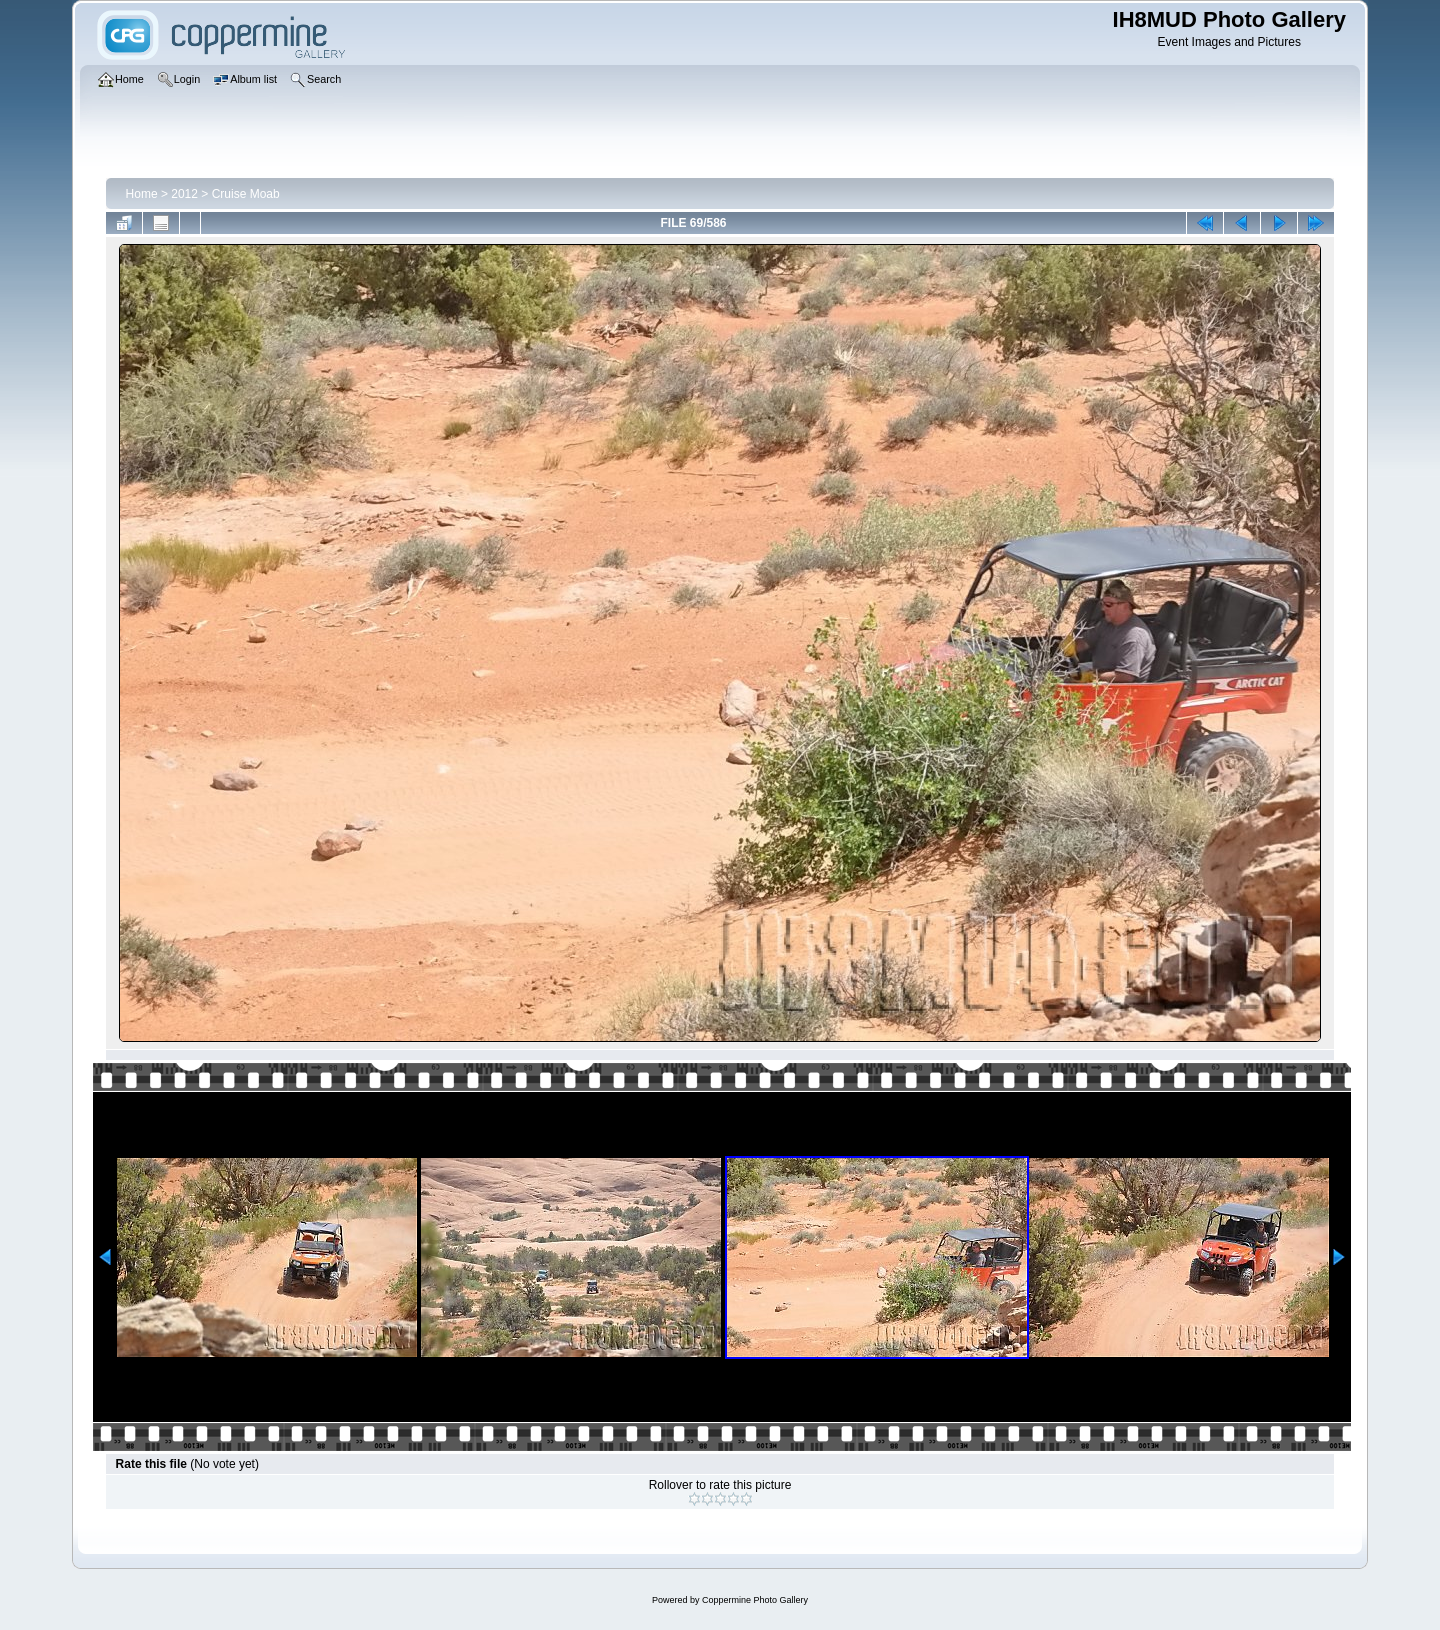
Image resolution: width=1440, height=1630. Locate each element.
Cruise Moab (246, 194)
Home (142, 194)
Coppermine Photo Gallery (755, 1600)
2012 (184, 194)
